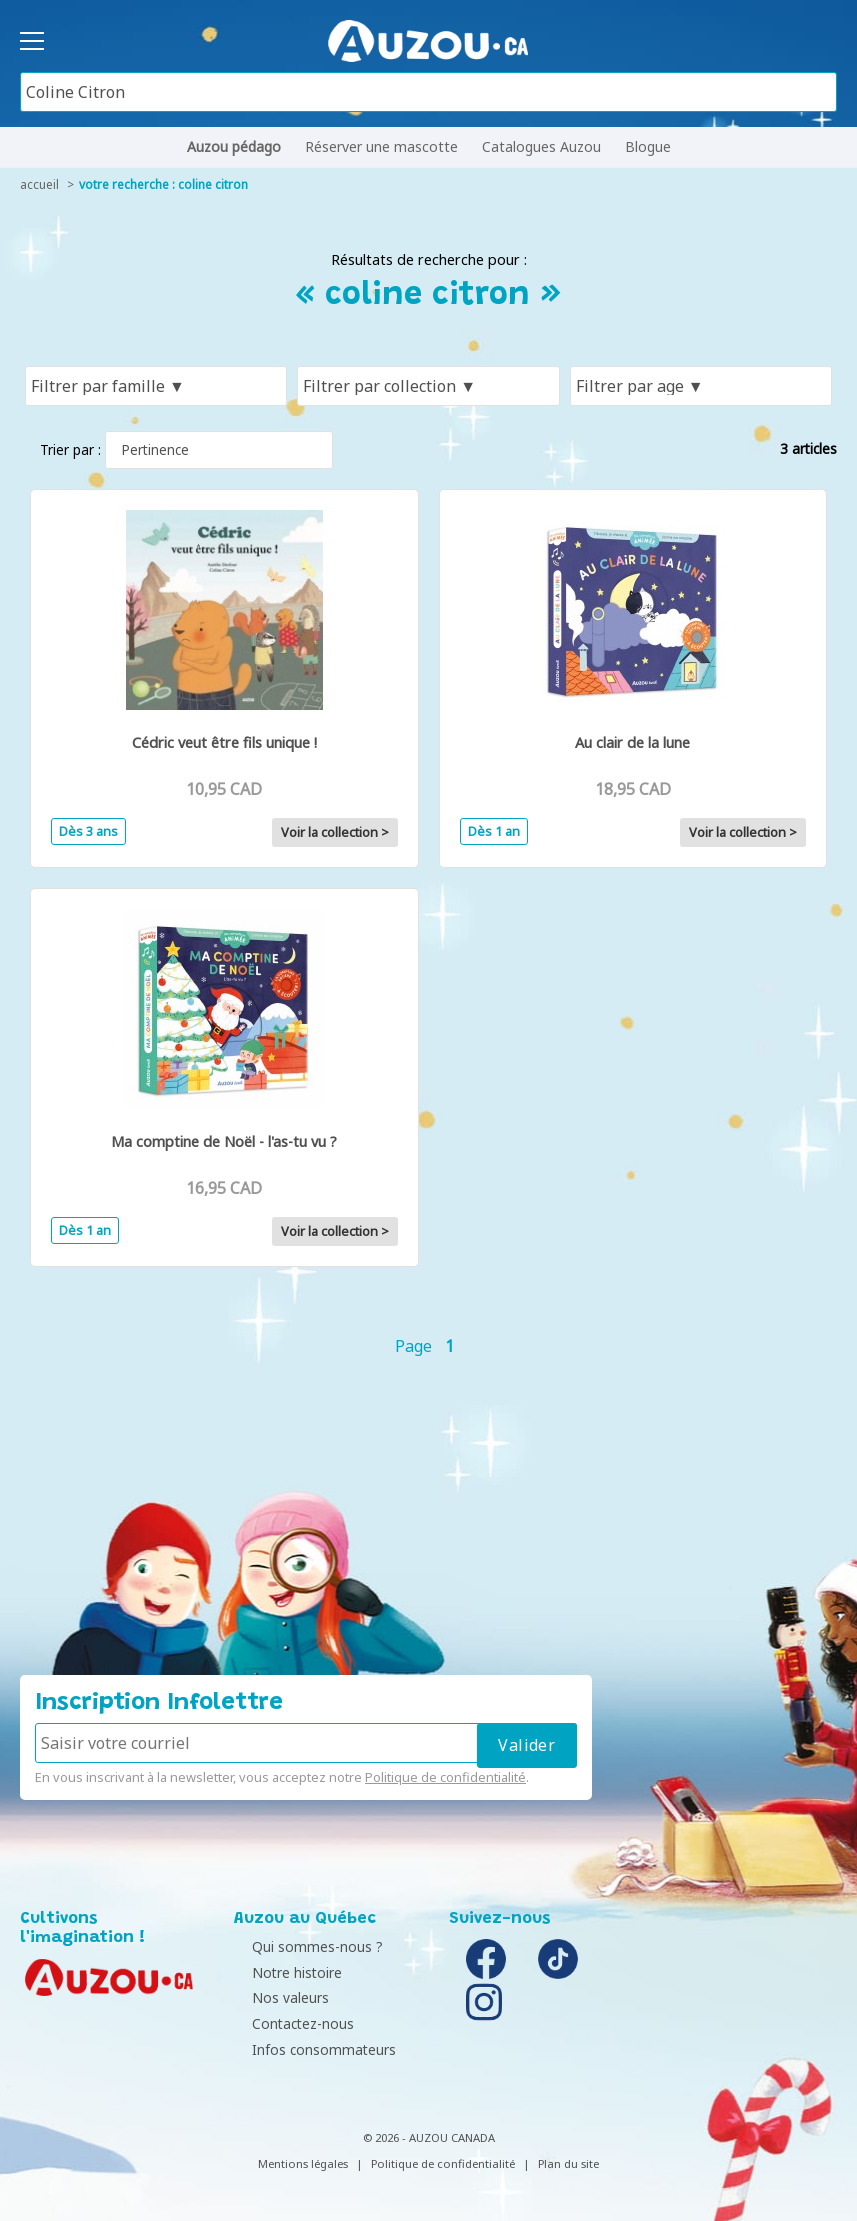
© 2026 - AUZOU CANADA (429, 2137)
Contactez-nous (290, 2023)
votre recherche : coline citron (163, 184)
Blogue (648, 146)
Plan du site (568, 2163)
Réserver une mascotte (381, 146)
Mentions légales (303, 2163)
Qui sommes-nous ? (304, 1946)
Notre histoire (284, 1972)
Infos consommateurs (311, 2049)
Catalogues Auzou (541, 146)
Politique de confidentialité (445, 1777)
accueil (39, 184)
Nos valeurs (277, 1997)
